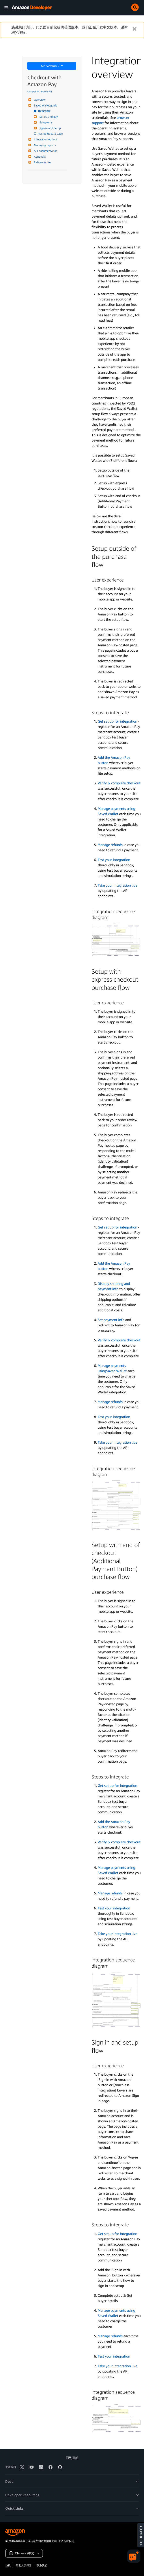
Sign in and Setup (49, 128)
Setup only (45, 122)
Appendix (39, 156)
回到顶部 (72, 2458)
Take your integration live (117, 885)
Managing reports (44, 145)
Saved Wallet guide (45, 105)
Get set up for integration (117, 721)
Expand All (46, 91)
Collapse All (33, 91)
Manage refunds (110, 845)
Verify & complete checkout (119, 783)
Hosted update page (50, 134)
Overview (39, 100)
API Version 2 (50, 66)
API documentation (45, 151)
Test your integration (114, 859)
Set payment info (111, 1320)
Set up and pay (48, 117)
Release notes (42, 162)
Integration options (45, 139)
